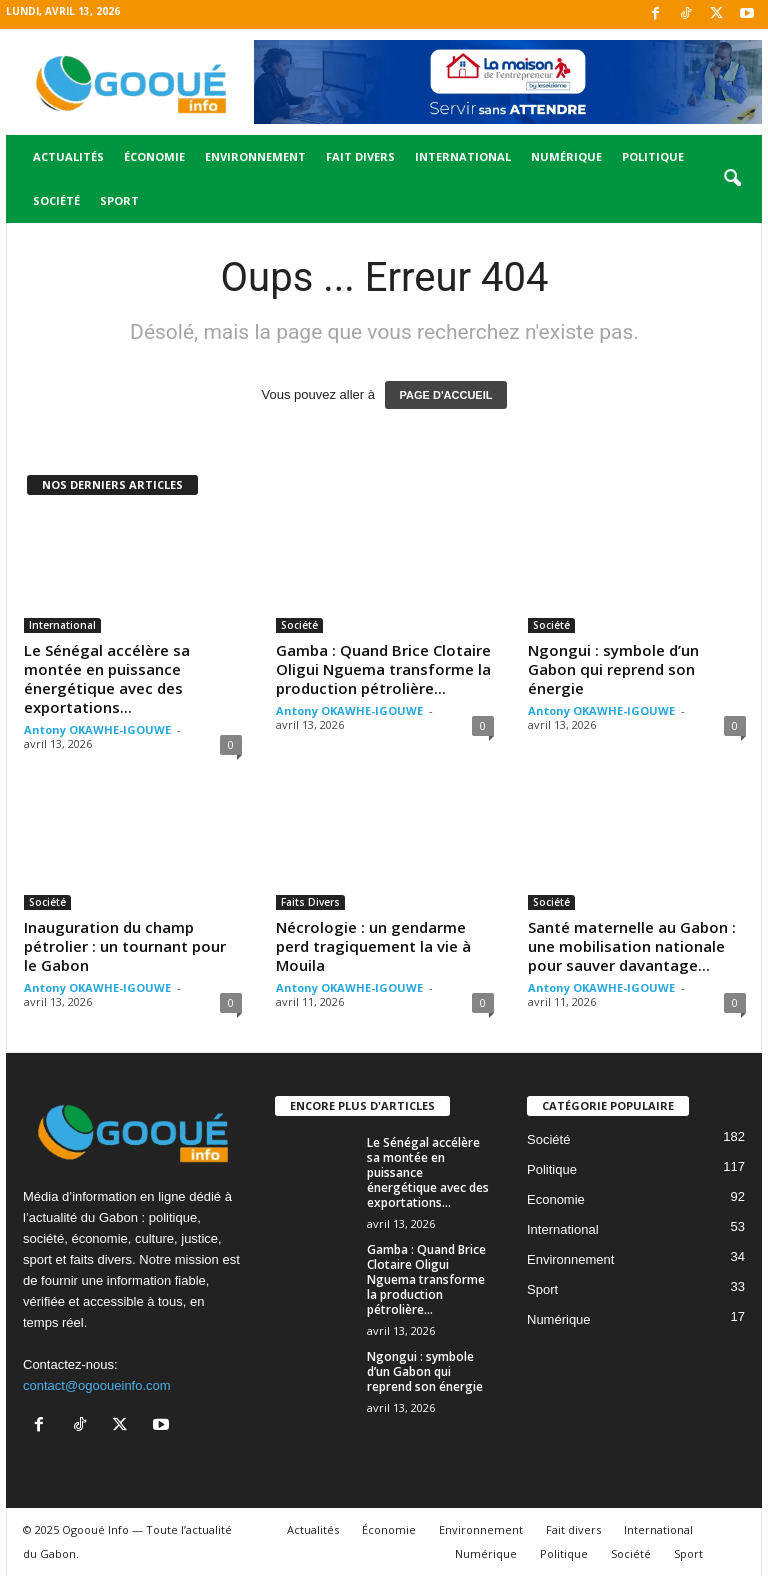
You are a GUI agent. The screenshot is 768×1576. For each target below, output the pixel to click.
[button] (732, 179)
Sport (119, 200)
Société (56, 200)
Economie (556, 1199)
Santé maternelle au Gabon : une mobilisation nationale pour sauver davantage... (632, 946)
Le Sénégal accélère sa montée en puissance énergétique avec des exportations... (107, 678)
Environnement (255, 156)
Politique (653, 156)
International (463, 156)
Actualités (68, 156)
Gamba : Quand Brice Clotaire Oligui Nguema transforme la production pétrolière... (383, 669)
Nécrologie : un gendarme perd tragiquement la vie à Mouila (373, 946)
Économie (154, 156)
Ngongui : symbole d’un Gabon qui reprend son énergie (613, 669)
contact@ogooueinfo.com (97, 1385)
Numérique (566, 156)
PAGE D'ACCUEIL (446, 395)
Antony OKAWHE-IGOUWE (97, 729)
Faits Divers (310, 902)
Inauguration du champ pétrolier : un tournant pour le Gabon (125, 946)
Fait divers (360, 156)
